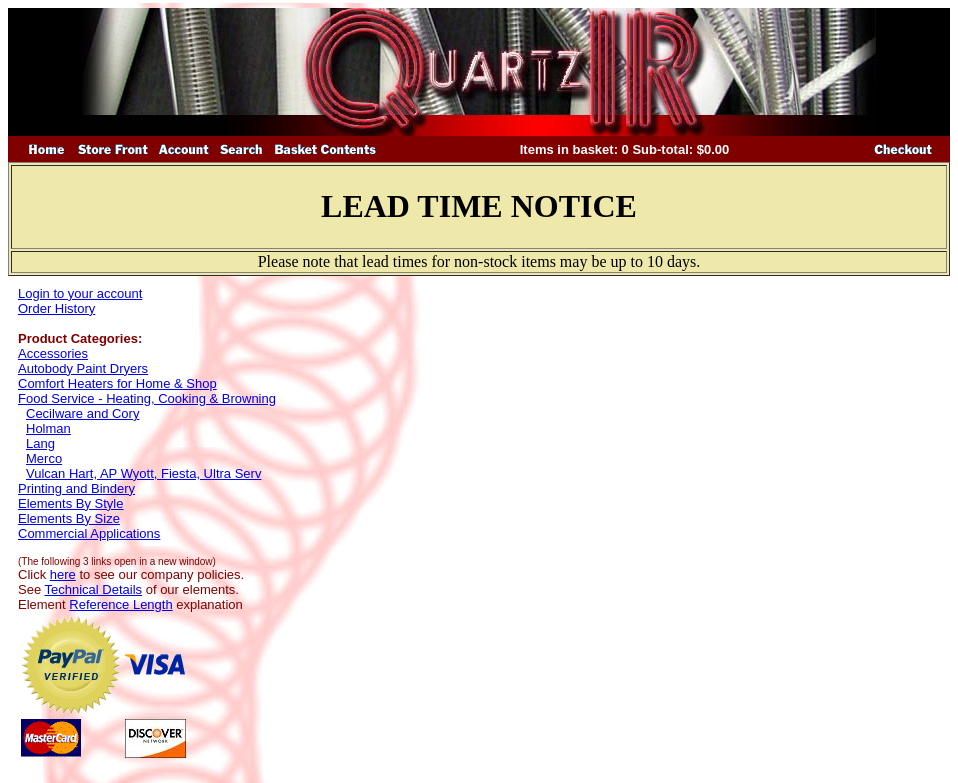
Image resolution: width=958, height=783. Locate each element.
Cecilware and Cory (82, 413)
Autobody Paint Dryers (83, 368)
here (63, 574)
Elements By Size (69, 518)
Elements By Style (71, 503)
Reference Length (120, 604)
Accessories (53, 353)
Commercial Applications (89, 533)
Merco (44, 458)
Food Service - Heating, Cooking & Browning (147, 398)
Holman (48, 428)
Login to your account (80, 293)
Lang (40, 443)
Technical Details (94, 589)
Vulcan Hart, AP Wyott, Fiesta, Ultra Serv (143, 473)
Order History (56, 308)
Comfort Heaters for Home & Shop (117, 383)
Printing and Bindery (76, 488)
